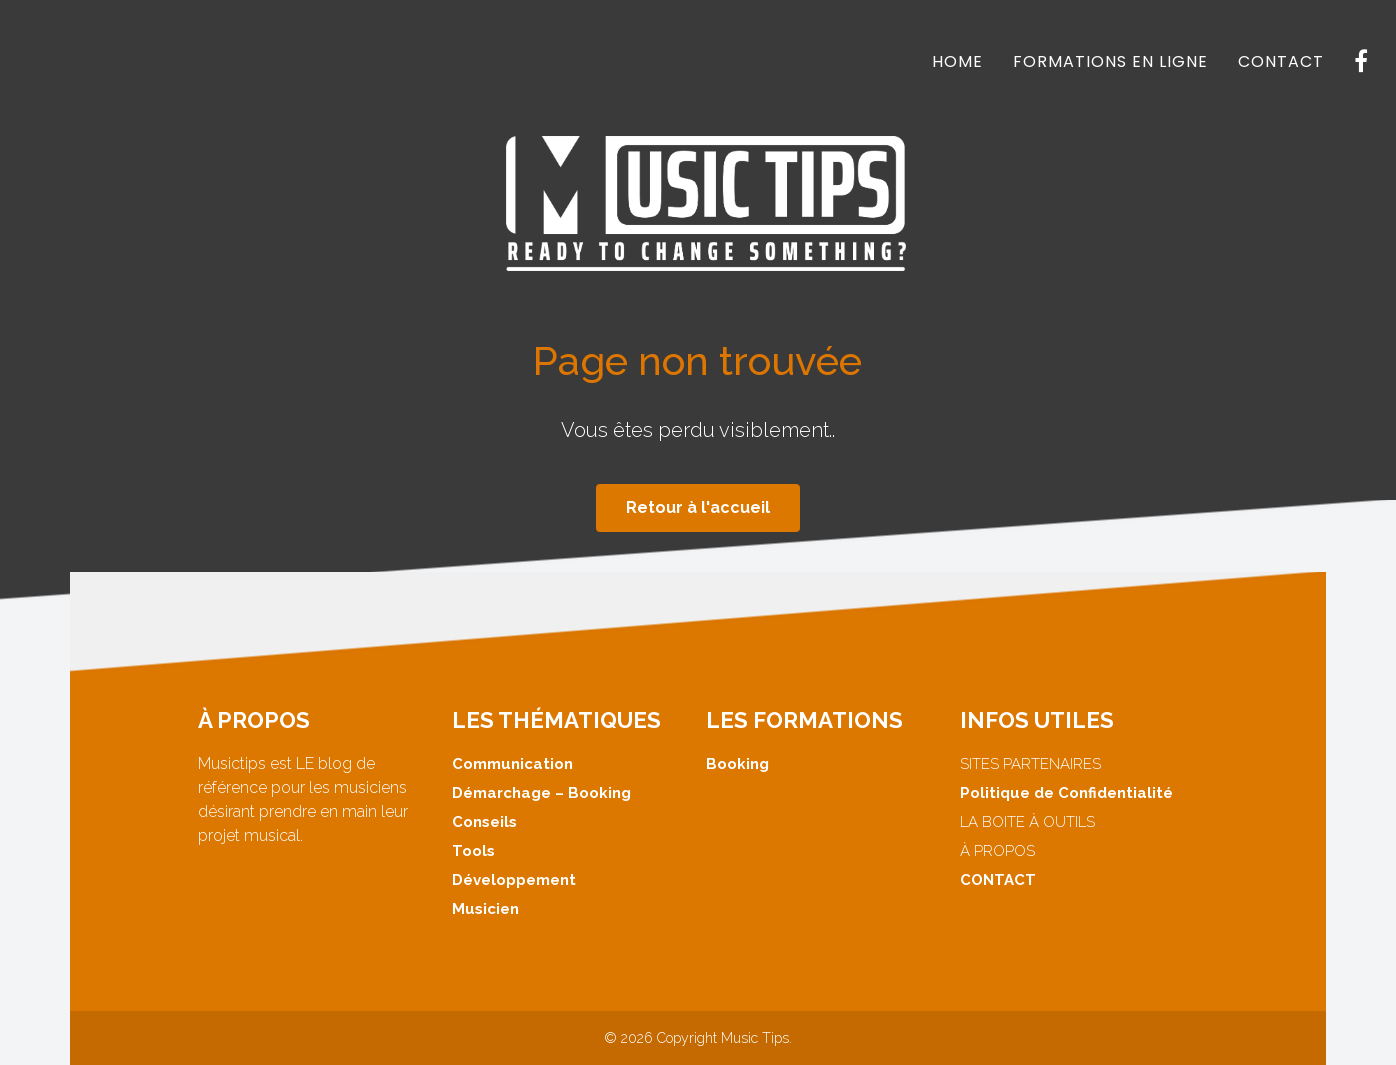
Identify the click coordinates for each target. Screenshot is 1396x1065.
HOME (957, 62)
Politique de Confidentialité (1066, 793)
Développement (514, 880)
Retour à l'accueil (698, 507)
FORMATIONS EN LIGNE (1110, 62)
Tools (473, 851)
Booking (737, 764)
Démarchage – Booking (541, 793)
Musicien (485, 909)
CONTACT (1281, 62)
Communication (512, 764)
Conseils (484, 822)
